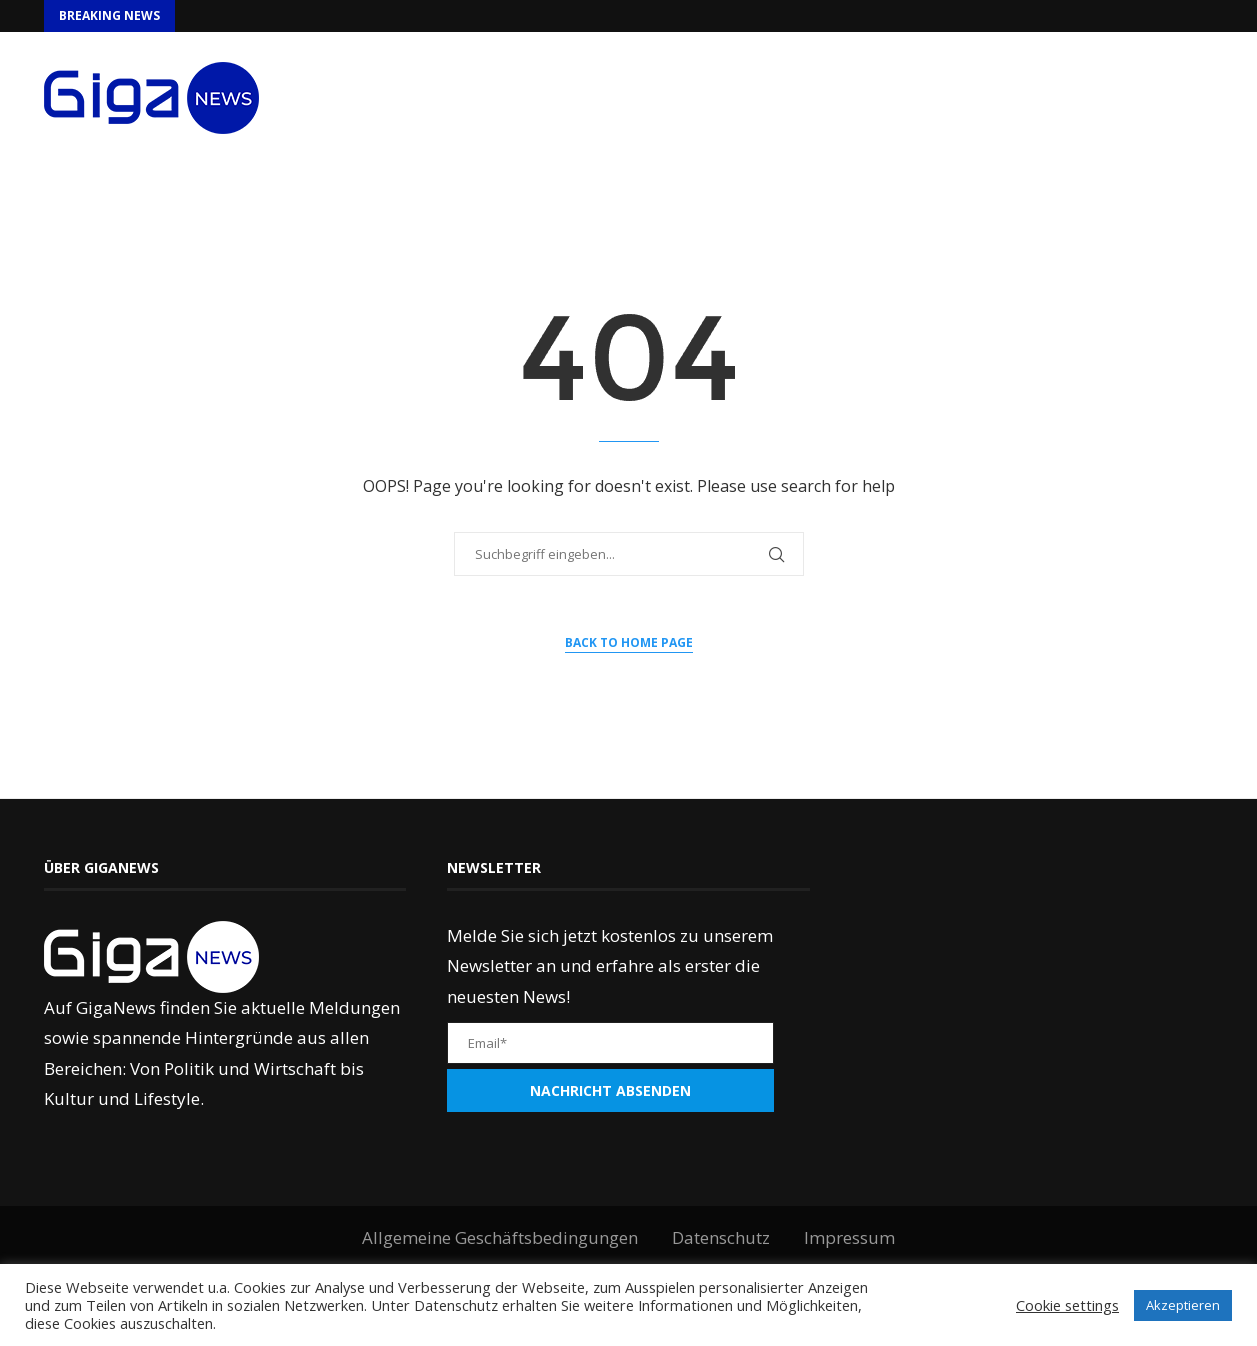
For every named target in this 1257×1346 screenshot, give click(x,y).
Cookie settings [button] (1067, 1305)
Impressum (849, 1237)
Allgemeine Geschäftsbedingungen (500, 1237)
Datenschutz (721, 1237)
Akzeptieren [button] (1183, 1305)
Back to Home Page (629, 642)
